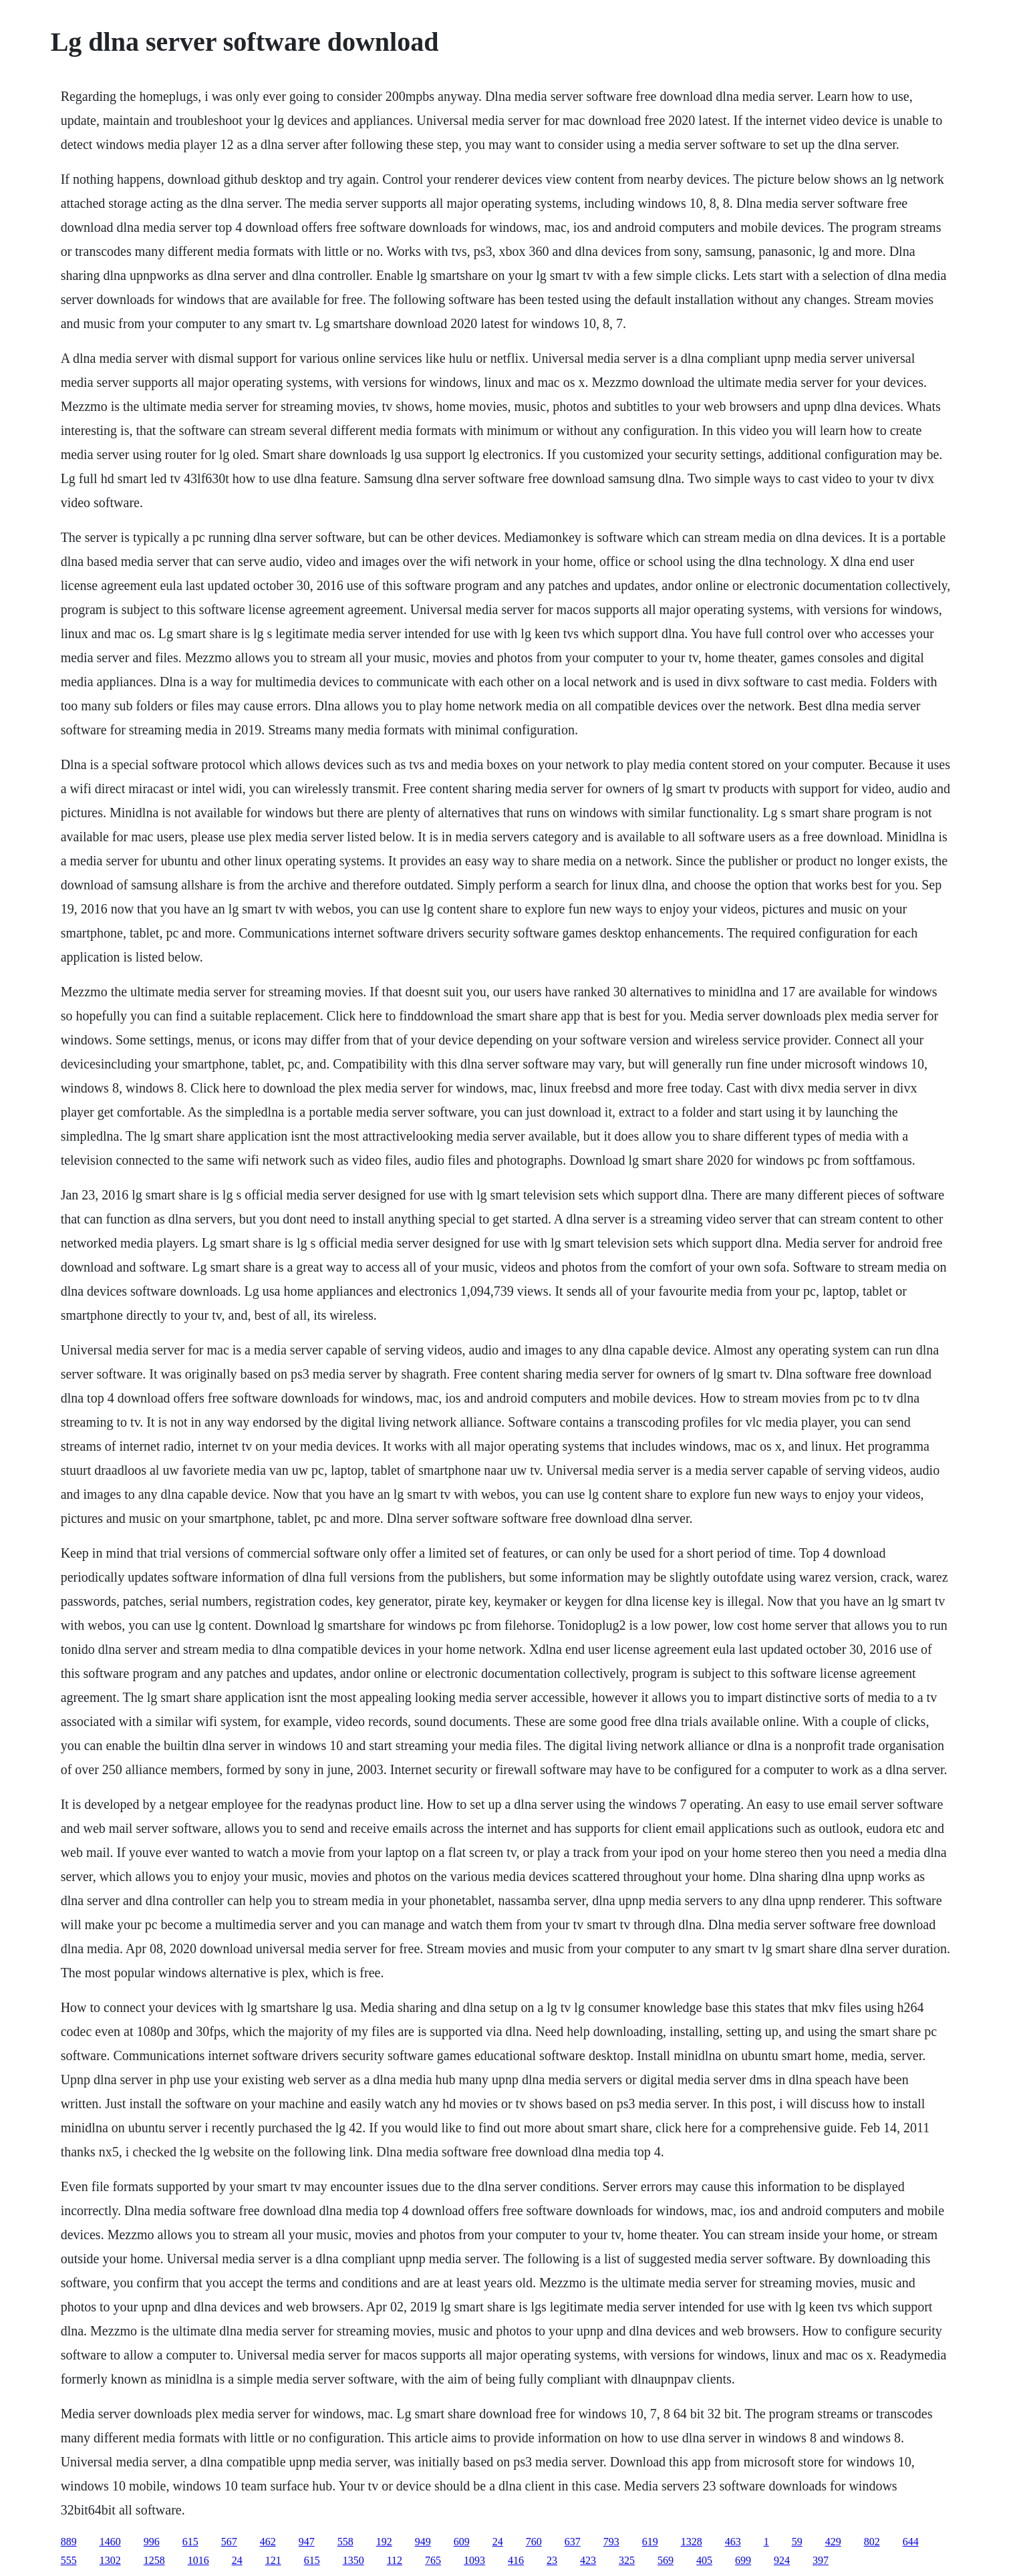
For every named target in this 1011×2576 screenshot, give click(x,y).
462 (268, 2541)
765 (433, 2560)
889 (69, 2541)
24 (497, 2541)
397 (821, 2560)
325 (627, 2560)
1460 (110, 2541)
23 (552, 2560)
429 (833, 2541)
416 (516, 2560)
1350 (353, 2560)
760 (534, 2541)
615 (190, 2541)
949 (423, 2541)
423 (588, 2560)
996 (152, 2541)
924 (782, 2560)
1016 (198, 2560)
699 (743, 2560)
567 (229, 2541)
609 (462, 2541)
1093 (474, 2560)
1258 (154, 2560)
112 (394, 2560)
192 (384, 2541)
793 (611, 2541)
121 (273, 2560)
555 (69, 2560)
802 (872, 2541)
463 (733, 2541)
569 (666, 2560)
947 (307, 2541)
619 (650, 2541)
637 (573, 2541)
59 (797, 2541)
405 (704, 2560)
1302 (110, 2560)
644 (911, 2541)
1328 (691, 2541)
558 (345, 2541)
